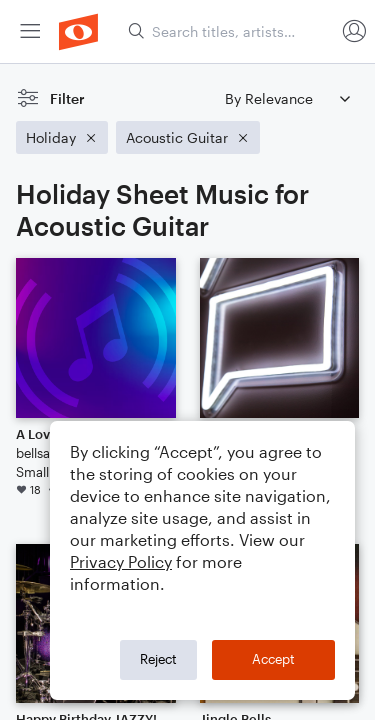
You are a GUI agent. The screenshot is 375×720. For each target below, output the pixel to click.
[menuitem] (30, 31)
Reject (158, 659)
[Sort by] (287, 98)
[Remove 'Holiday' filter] (62, 137)
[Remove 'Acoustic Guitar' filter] (188, 137)
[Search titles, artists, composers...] (231, 31)
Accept (273, 659)
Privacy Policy (121, 561)
